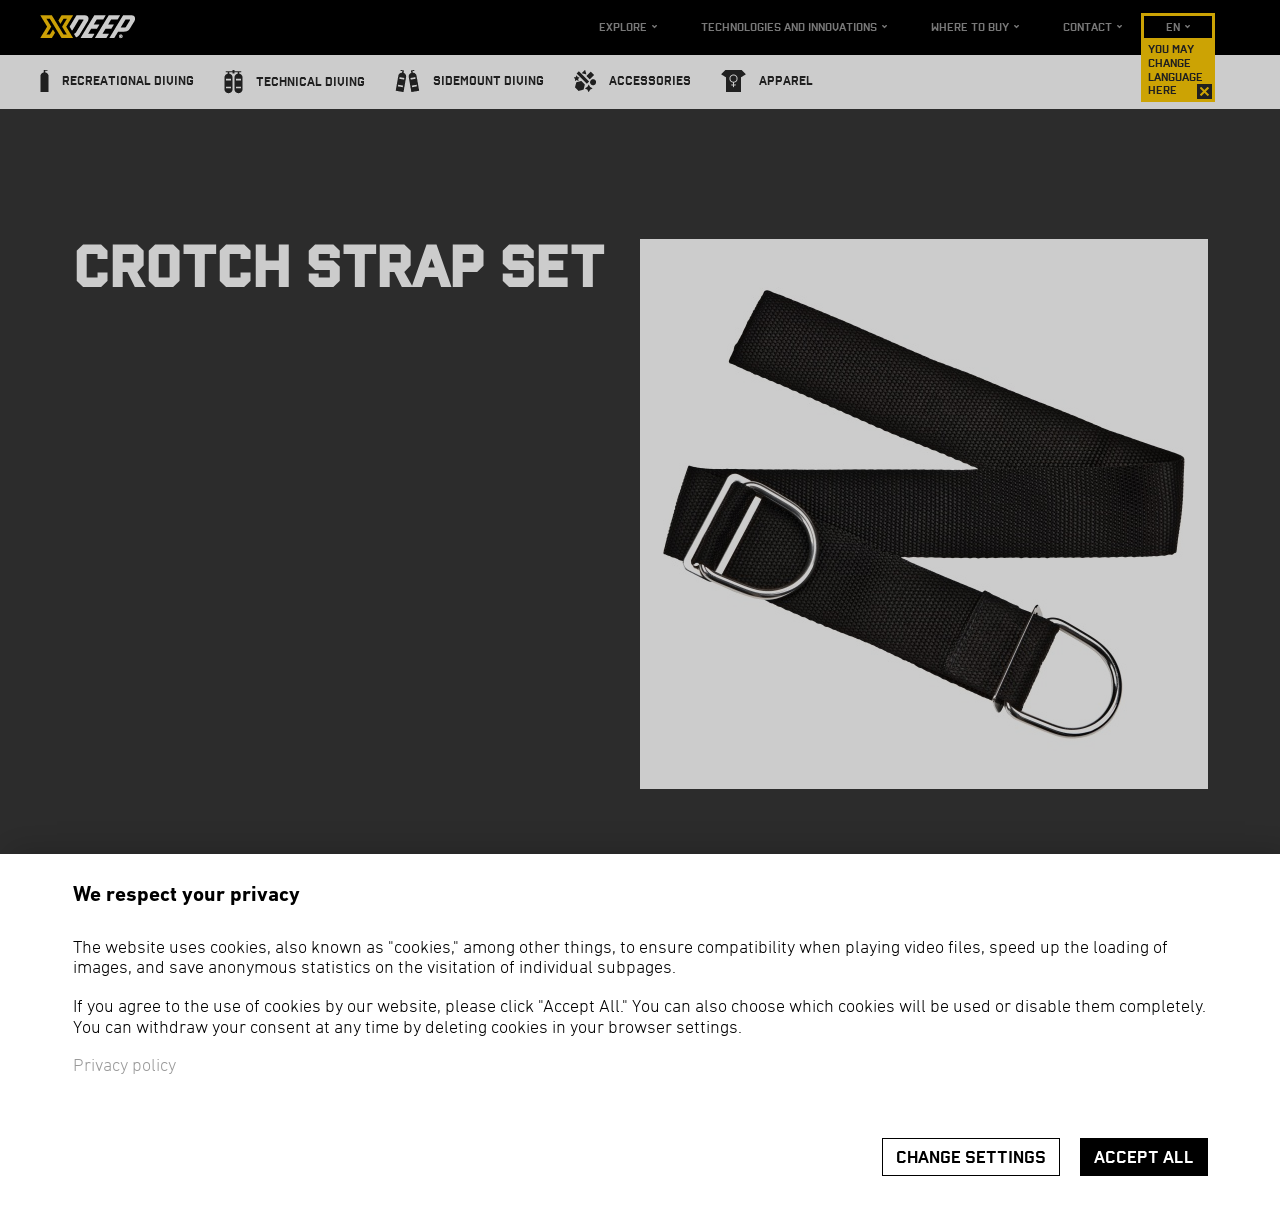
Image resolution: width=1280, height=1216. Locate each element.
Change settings (971, 1157)
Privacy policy (124, 1066)
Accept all (1144, 1157)
